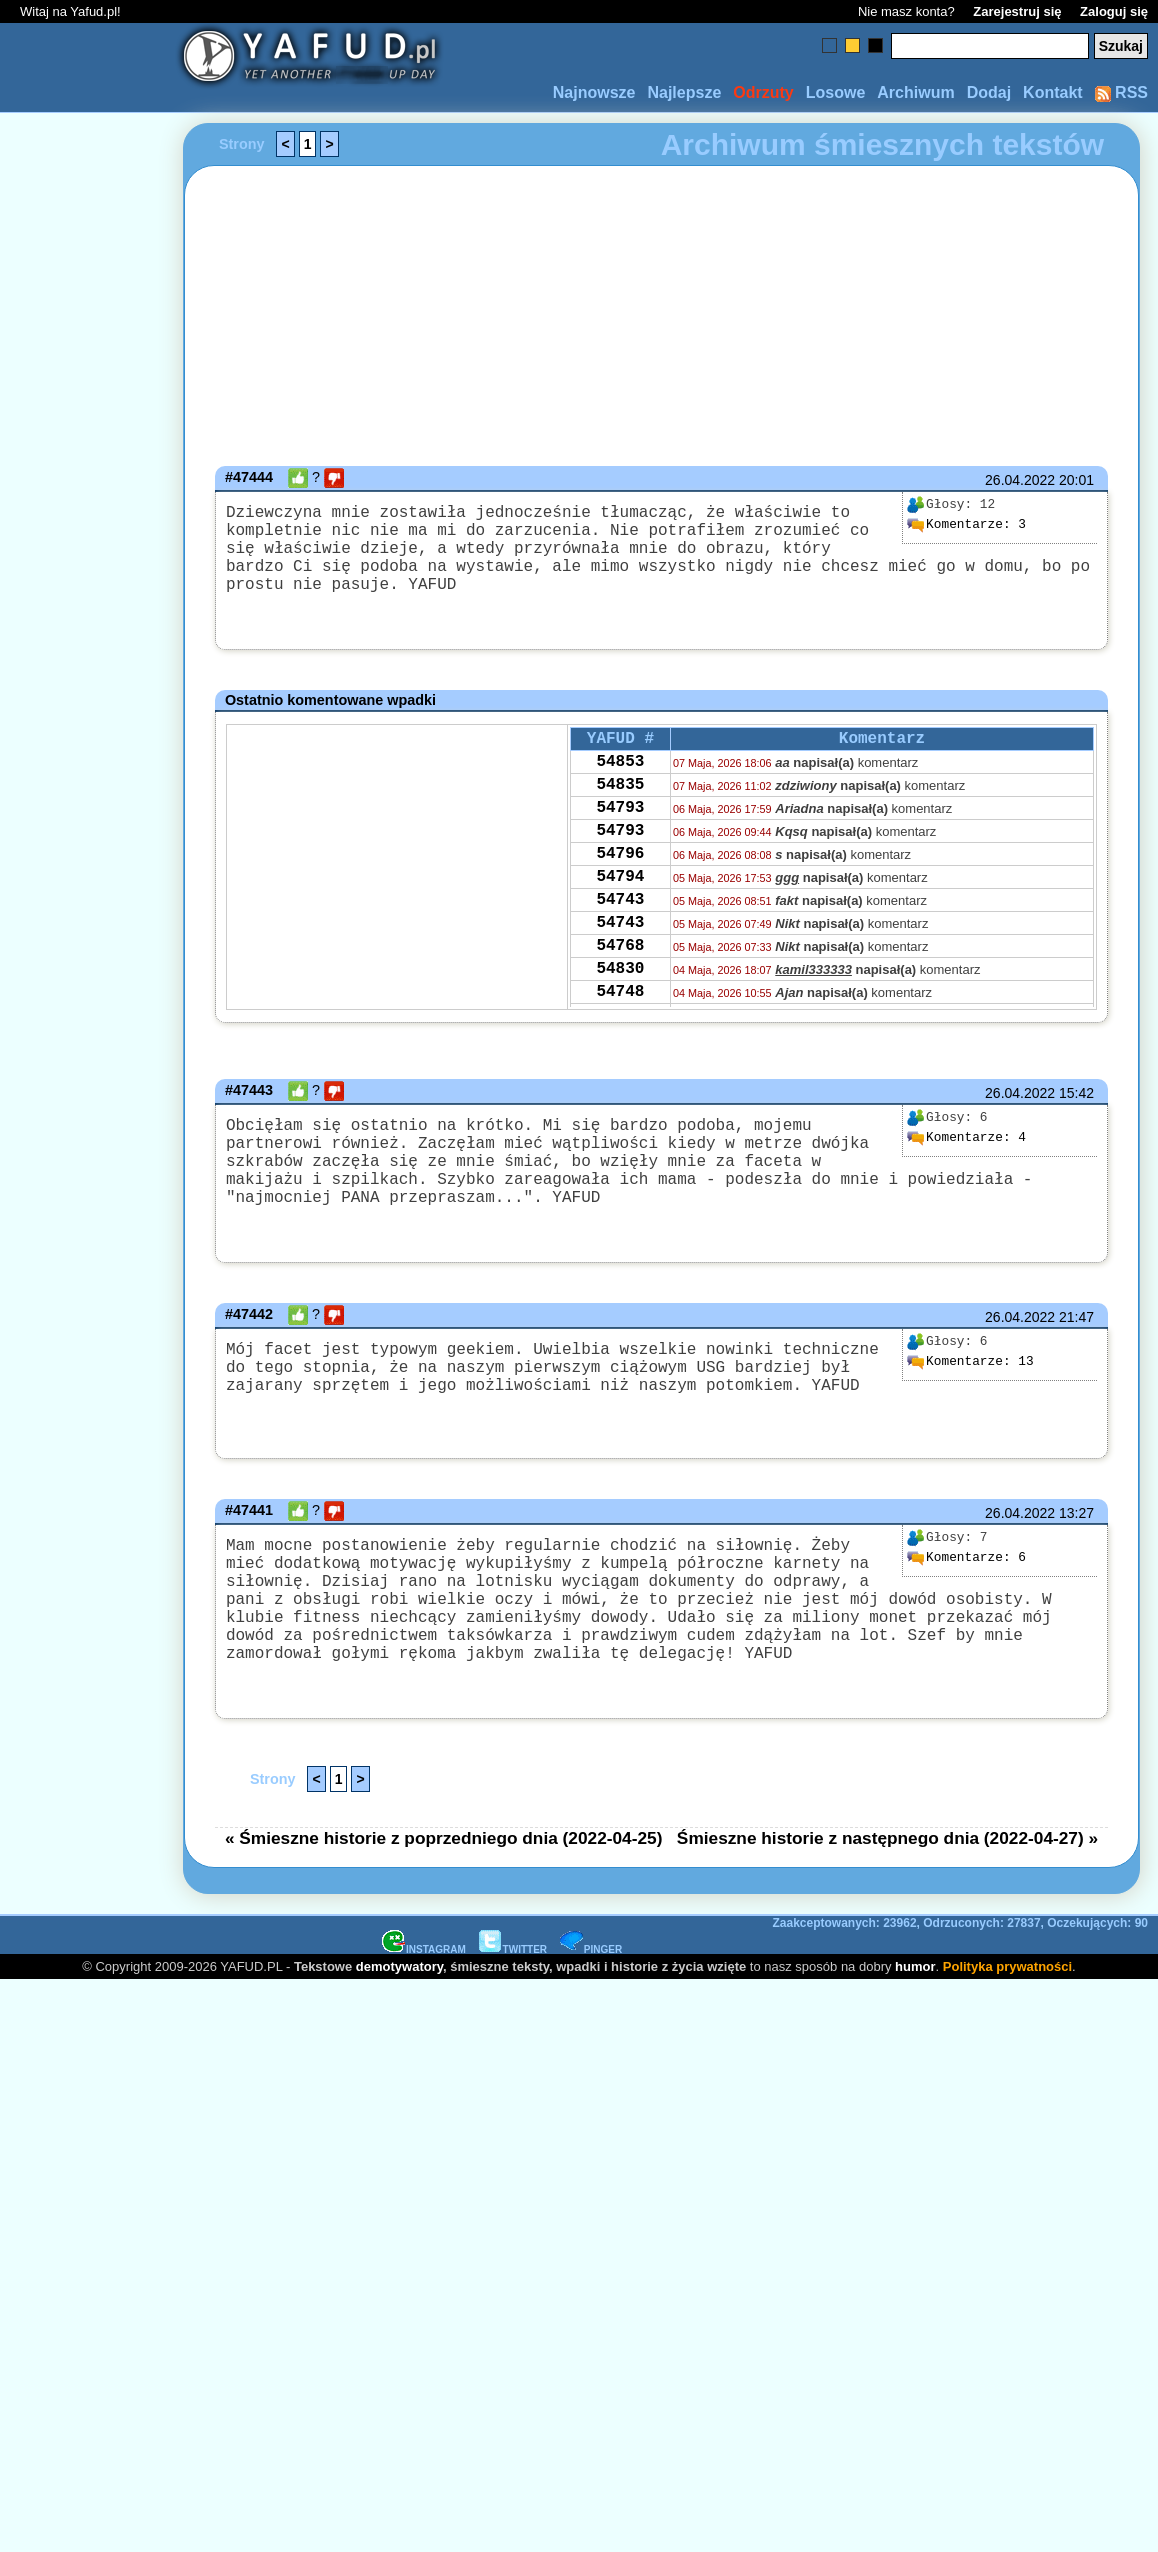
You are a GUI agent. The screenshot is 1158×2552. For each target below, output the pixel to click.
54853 (620, 788)
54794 (620, 923)
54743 (620, 950)
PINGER (591, 2021)
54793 (620, 842)
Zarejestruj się (1017, 11)
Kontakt (1053, 92)
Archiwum (915, 92)
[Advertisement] (88, 1038)
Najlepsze (684, 92)
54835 (620, 815)
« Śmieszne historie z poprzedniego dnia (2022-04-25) (444, 1910)
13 (970, 1402)
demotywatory (399, 2038)
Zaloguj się (1114, 11)
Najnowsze (594, 92)
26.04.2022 (1020, 480)
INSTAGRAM (424, 2021)
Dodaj (989, 92)
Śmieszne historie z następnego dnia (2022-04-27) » (887, 1910)
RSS (1121, 92)
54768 (620, 1004)
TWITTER (513, 2021)
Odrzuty (763, 92)
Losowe (836, 92)
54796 (620, 896)
